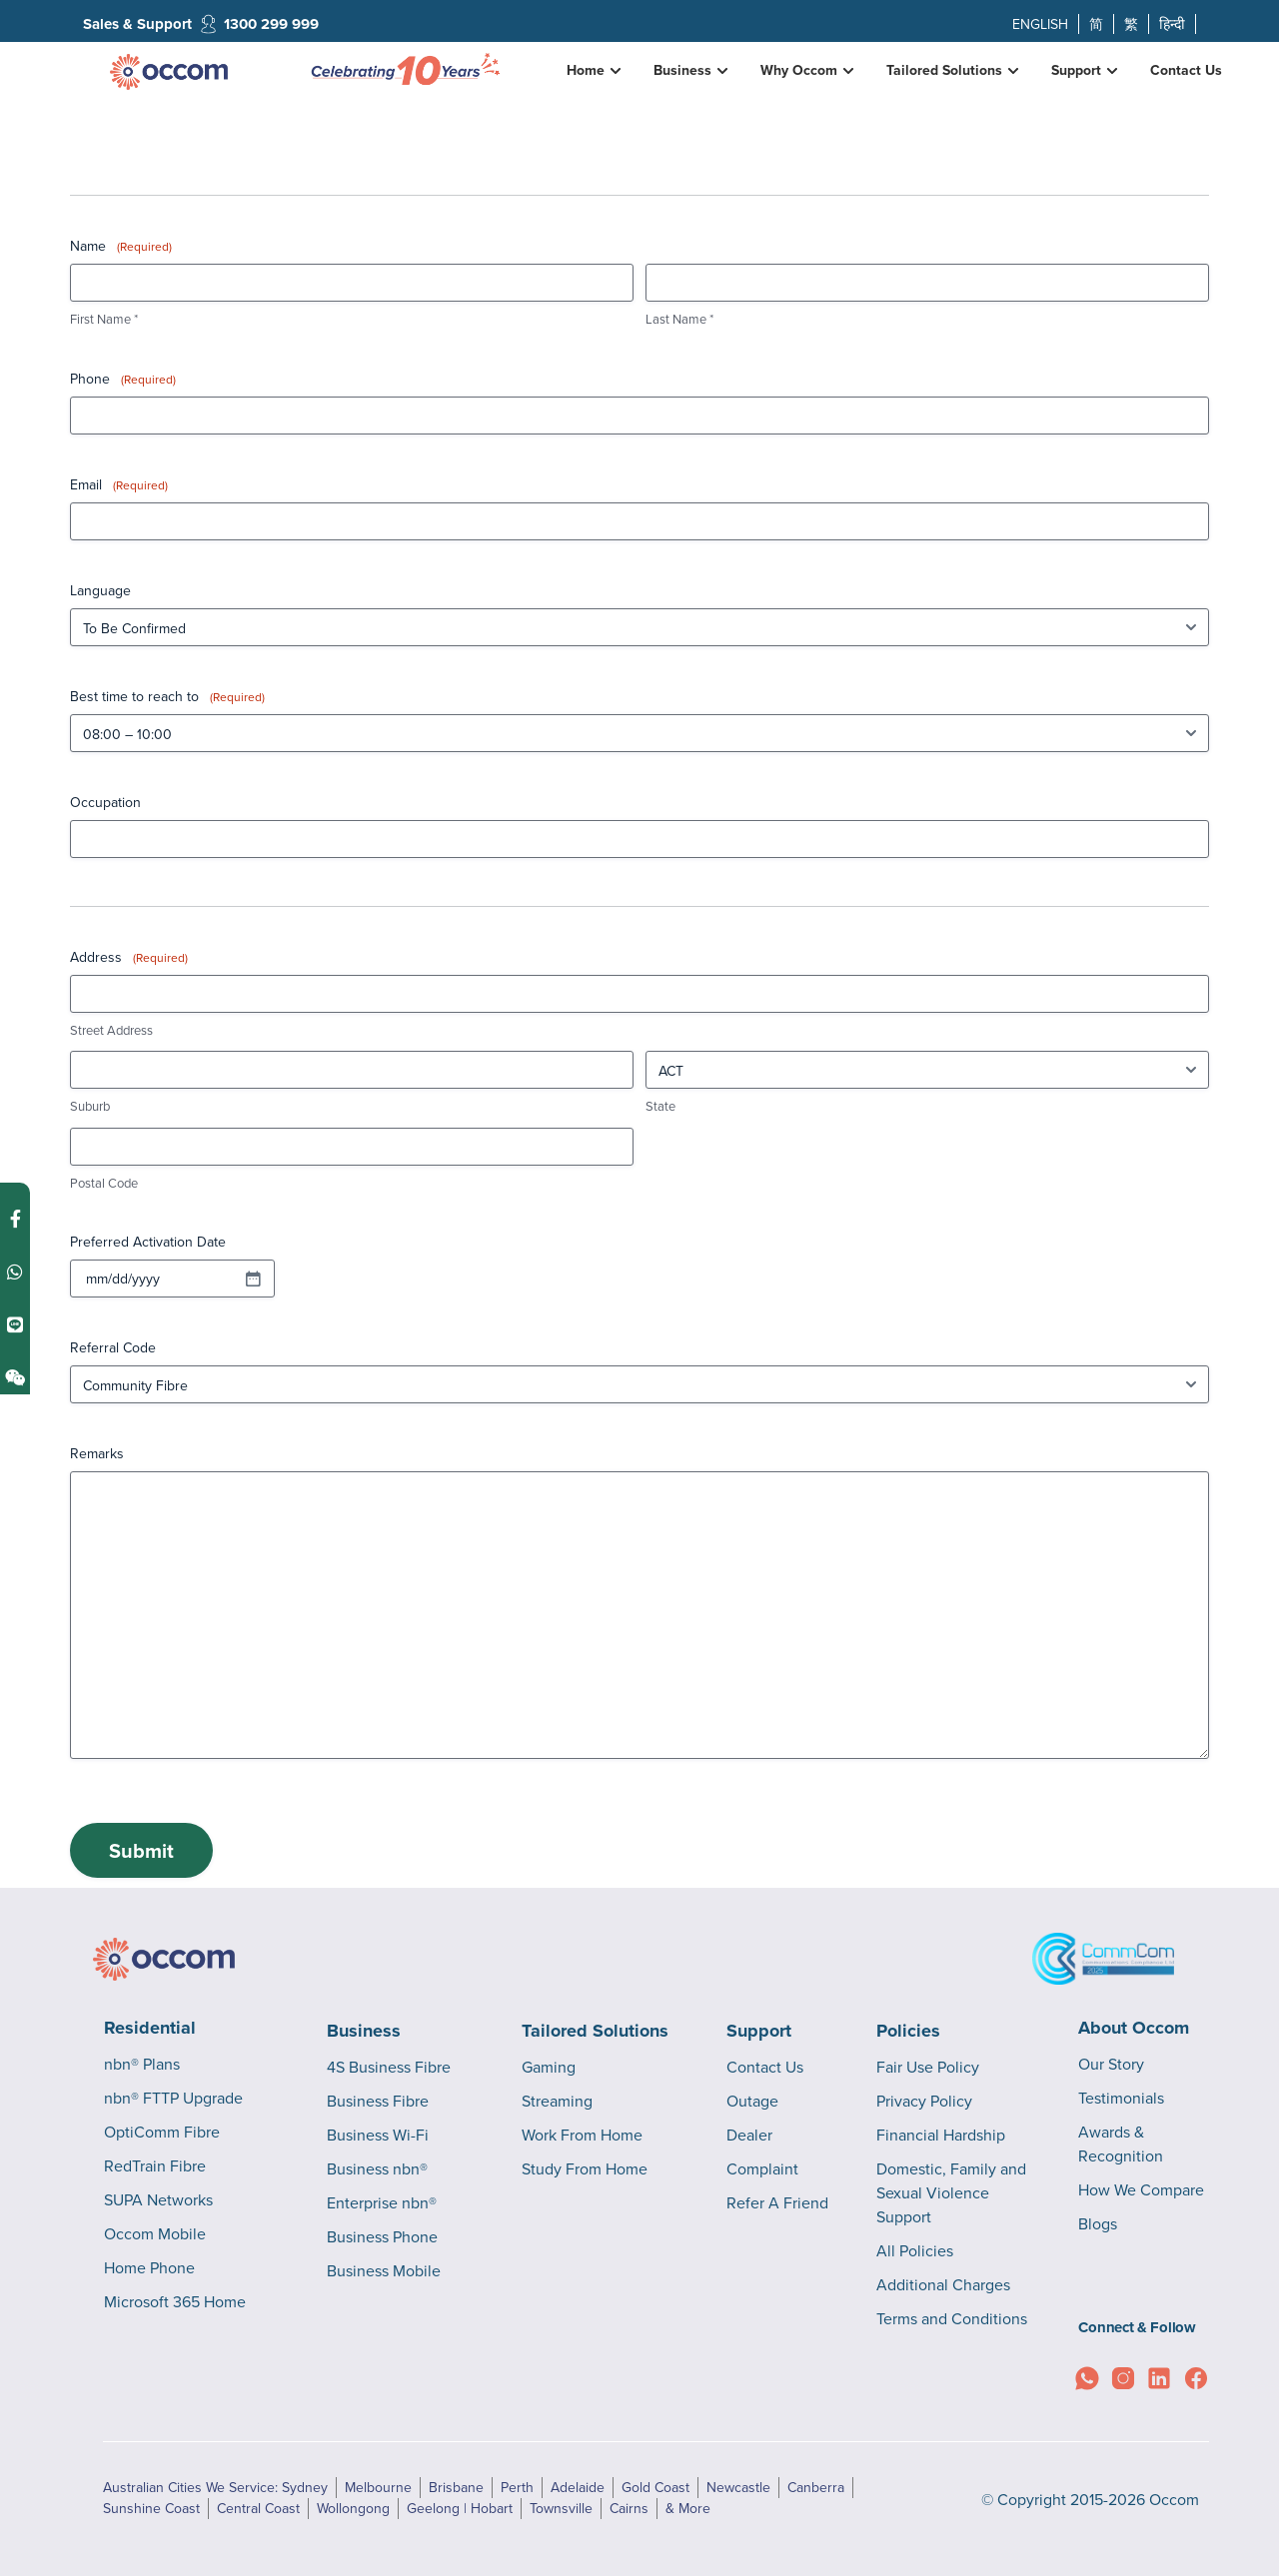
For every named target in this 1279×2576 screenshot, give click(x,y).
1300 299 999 (271, 24)
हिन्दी (1172, 24)
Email (119, 484)
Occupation (105, 802)
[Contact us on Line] (15, 1324)
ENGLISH (1040, 24)
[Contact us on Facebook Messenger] (15, 1219)
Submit (141, 1850)
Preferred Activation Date (148, 1242)
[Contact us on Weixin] (15, 1377)
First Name (104, 319)
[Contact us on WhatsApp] (15, 1272)
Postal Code (104, 1183)
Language (100, 590)
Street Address (111, 1030)
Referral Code (113, 1347)
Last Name (679, 319)
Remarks (97, 1453)
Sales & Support (137, 24)
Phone (123, 379)
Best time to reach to (167, 696)
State (660, 1106)
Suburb (90, 1106)
